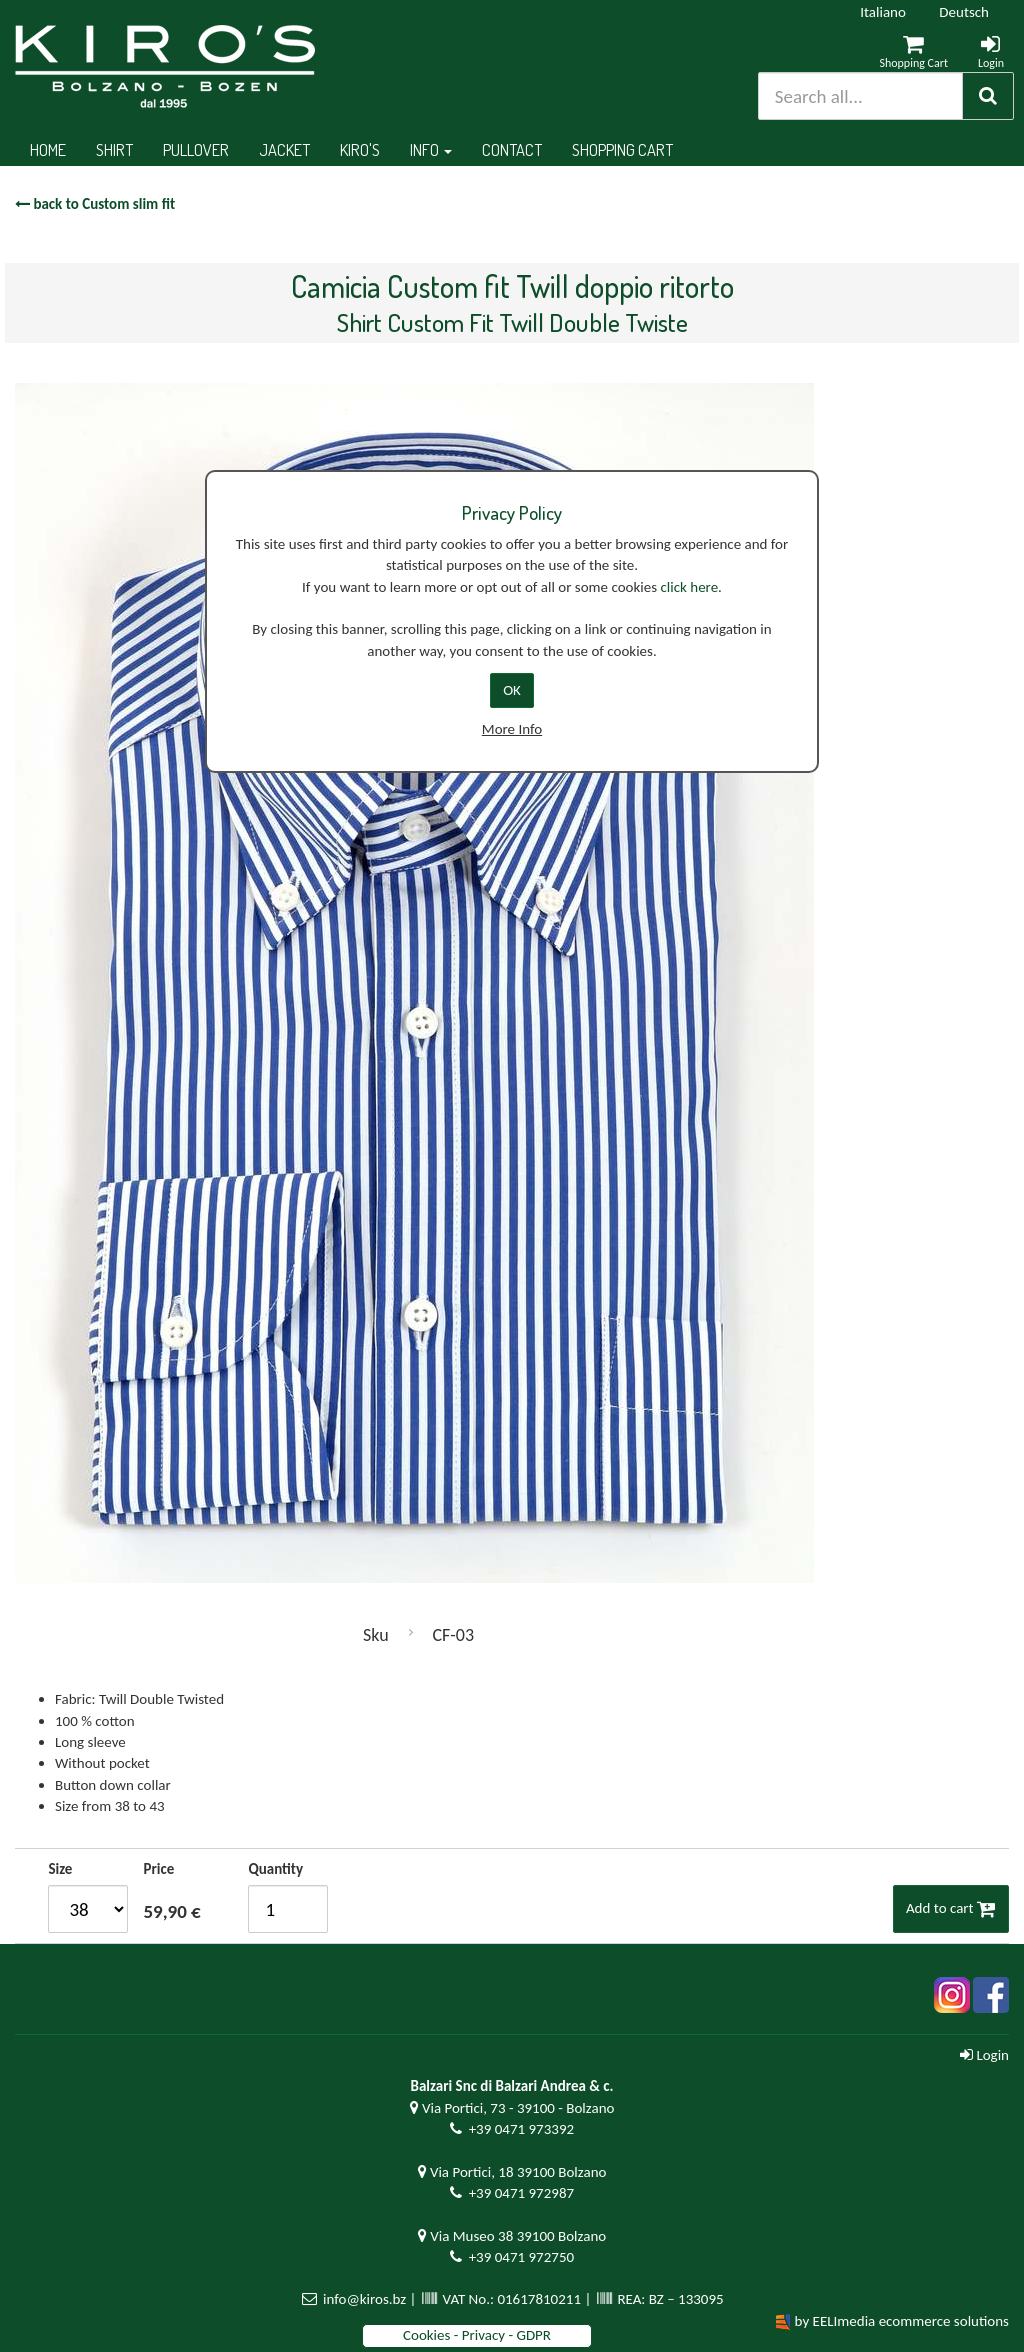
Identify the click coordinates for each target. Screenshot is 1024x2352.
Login (984, 2055)
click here (689, 587)
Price (158, 1869)
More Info (512, 729)
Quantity (275, 1869)
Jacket (284, 149)
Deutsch (964, 12)
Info (431, 149)
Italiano (883, 12)
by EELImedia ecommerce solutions (902, 2321)
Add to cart (951, 1908)
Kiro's (360, 149)
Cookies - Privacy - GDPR (477, 2335)
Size (60, 1869)
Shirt (114, 149)
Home (48, 149)
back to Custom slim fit (95, 204)
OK (512, 690)
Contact (512, 149)
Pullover (196, 149)
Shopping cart (622, 149)
